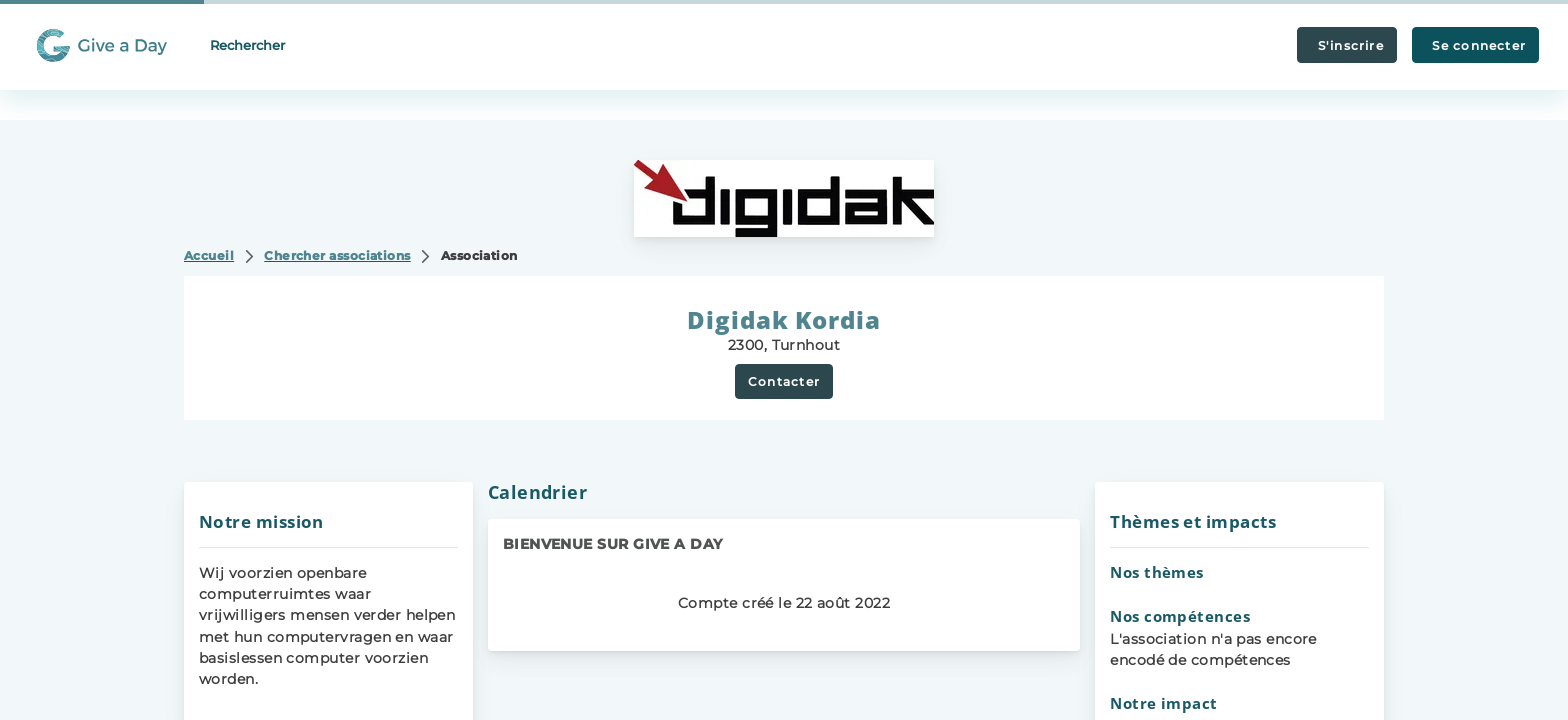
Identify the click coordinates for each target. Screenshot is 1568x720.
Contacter (784, 381)
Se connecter (1475, 45)
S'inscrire (1347, 45)
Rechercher (247, 45)
